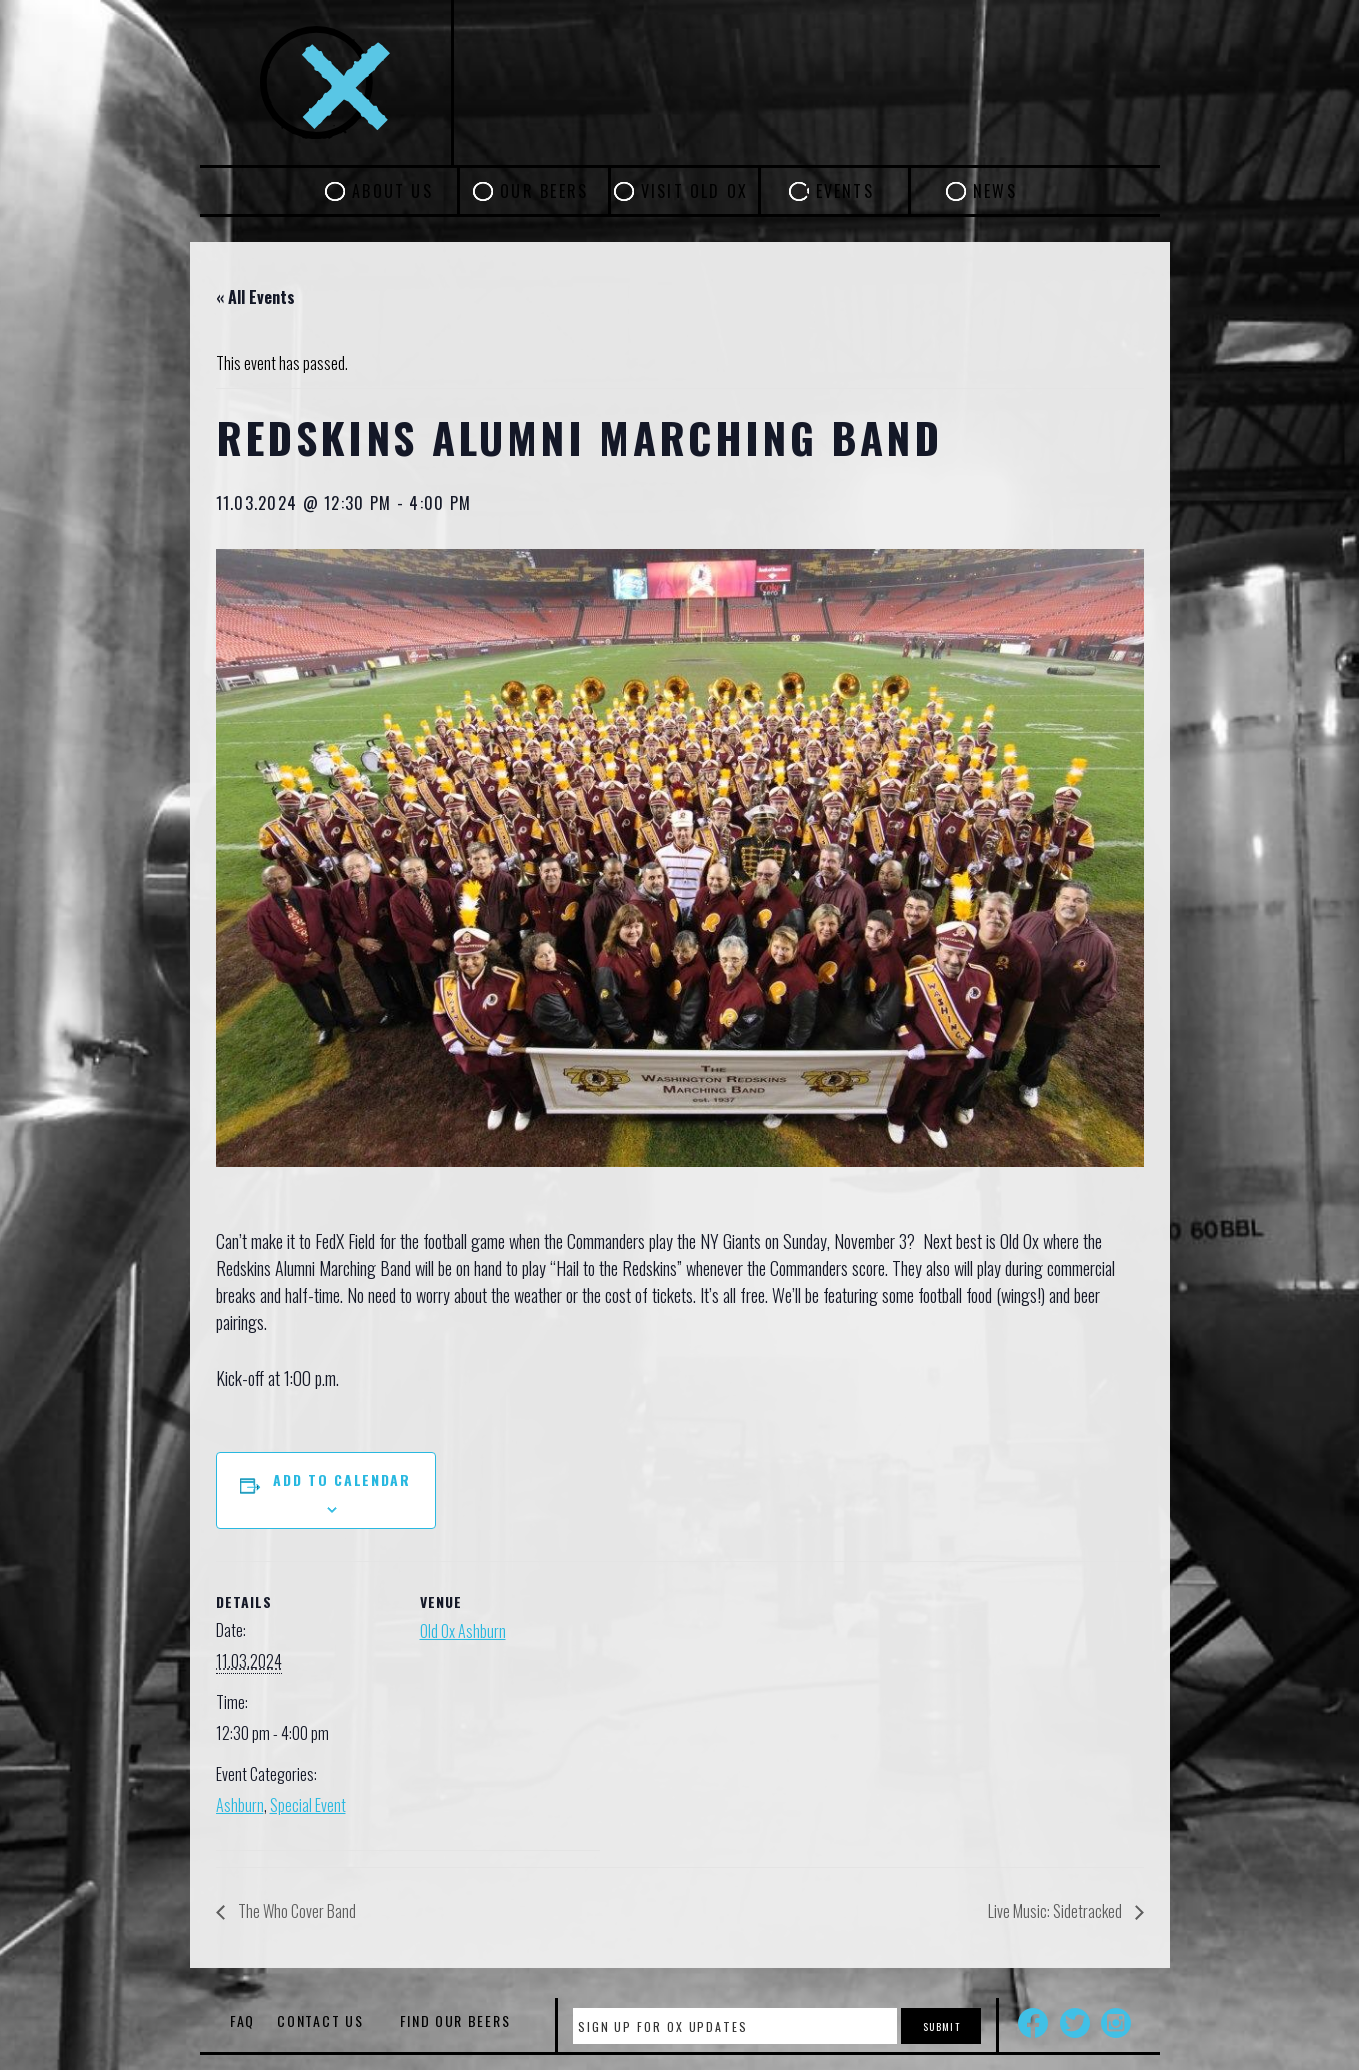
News (995, 191)
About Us (392, 191)
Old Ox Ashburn (463, 1631)
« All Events (255, 297)
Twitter (1075, 2023)
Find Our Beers (455, 2020)
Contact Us (320, 2020)
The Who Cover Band (295, 1911)
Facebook (1033, 2023)
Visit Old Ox (695, 191)
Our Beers (544, 191)
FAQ (242, 2020)
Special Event (308, 1805)
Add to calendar (341, 1479)
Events (845, 191)
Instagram (1116, 2023)
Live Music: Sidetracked (1056, 1911)
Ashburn (240, 1805)
